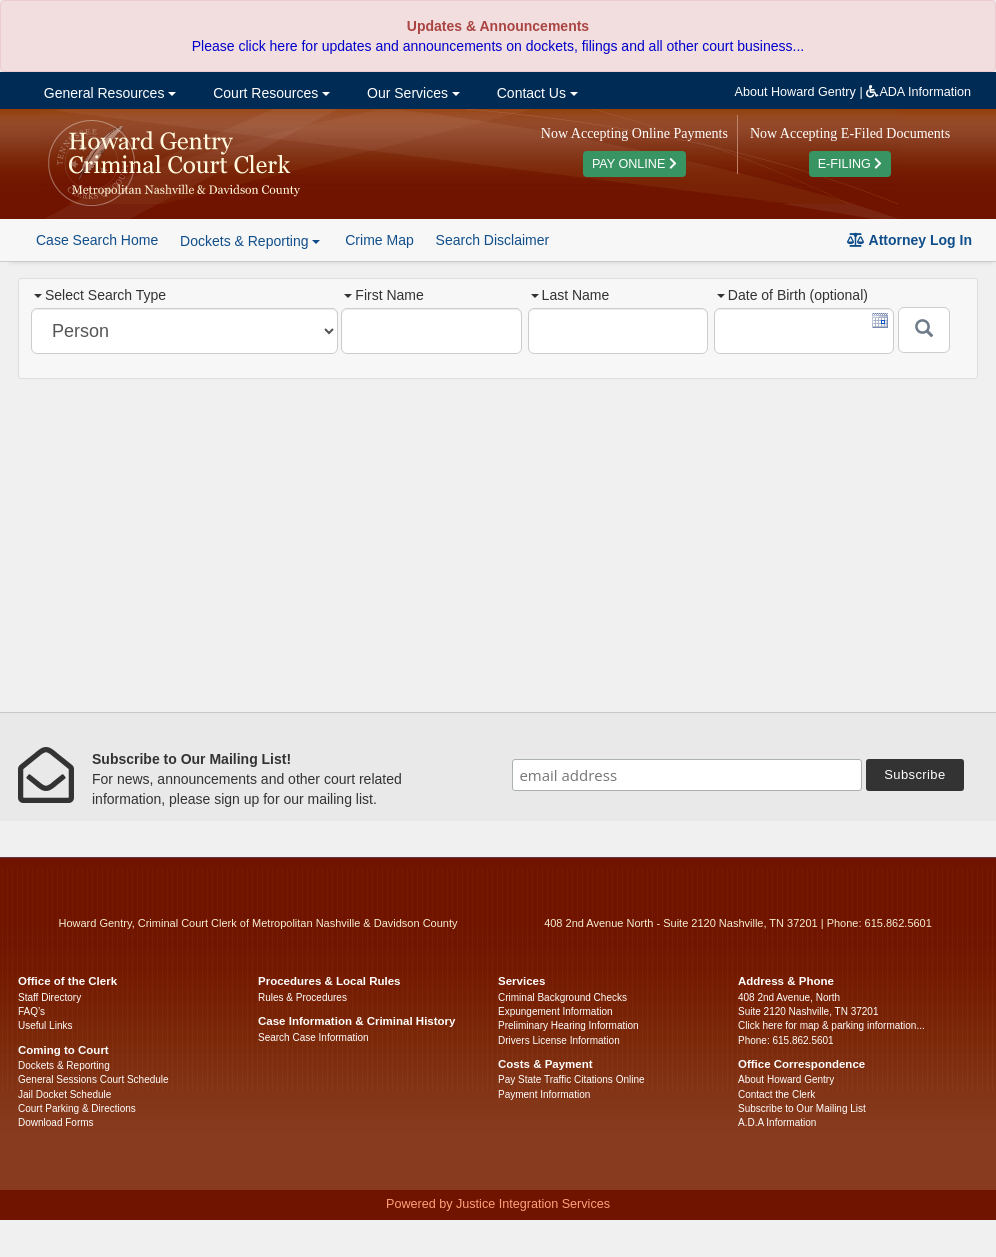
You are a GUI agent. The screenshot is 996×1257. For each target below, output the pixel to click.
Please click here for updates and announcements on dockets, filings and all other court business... (498, 46)
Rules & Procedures (302, 997)
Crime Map (379, 240)
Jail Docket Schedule (64, 1094)
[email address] (687, 775)
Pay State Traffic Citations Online (571, 1079)
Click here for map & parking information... (831, 1025)
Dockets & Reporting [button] (250, 241)
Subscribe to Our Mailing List (802, 1108)
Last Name (570, 295)
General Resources (108, 93)
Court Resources (269, 93)
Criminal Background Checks (562, 997)
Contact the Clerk (776, 1094)
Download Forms (56, 1122)
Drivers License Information (559, 1040)
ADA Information (918, 92)
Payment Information (544, 1094)
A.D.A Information (777, 1122)
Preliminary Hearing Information (568, 1025)
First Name (383, 295)
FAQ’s (31, 1011)
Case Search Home (97, 240)
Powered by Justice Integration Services (498, 1204)
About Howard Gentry (795, 92)
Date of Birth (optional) (792, 295)
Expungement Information (555, 1011)
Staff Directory (49, 997)
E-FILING (850, 164)
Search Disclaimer (493, 240)
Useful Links (45, 1025)
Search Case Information (313, 1037)
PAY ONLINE (634, 164)
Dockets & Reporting (64, 1065)
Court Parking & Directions (77, 1108)
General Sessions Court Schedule (93, 1079)
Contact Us (535, 93)
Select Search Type (100, 295)
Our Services (411, 93)
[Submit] (924, 330)
